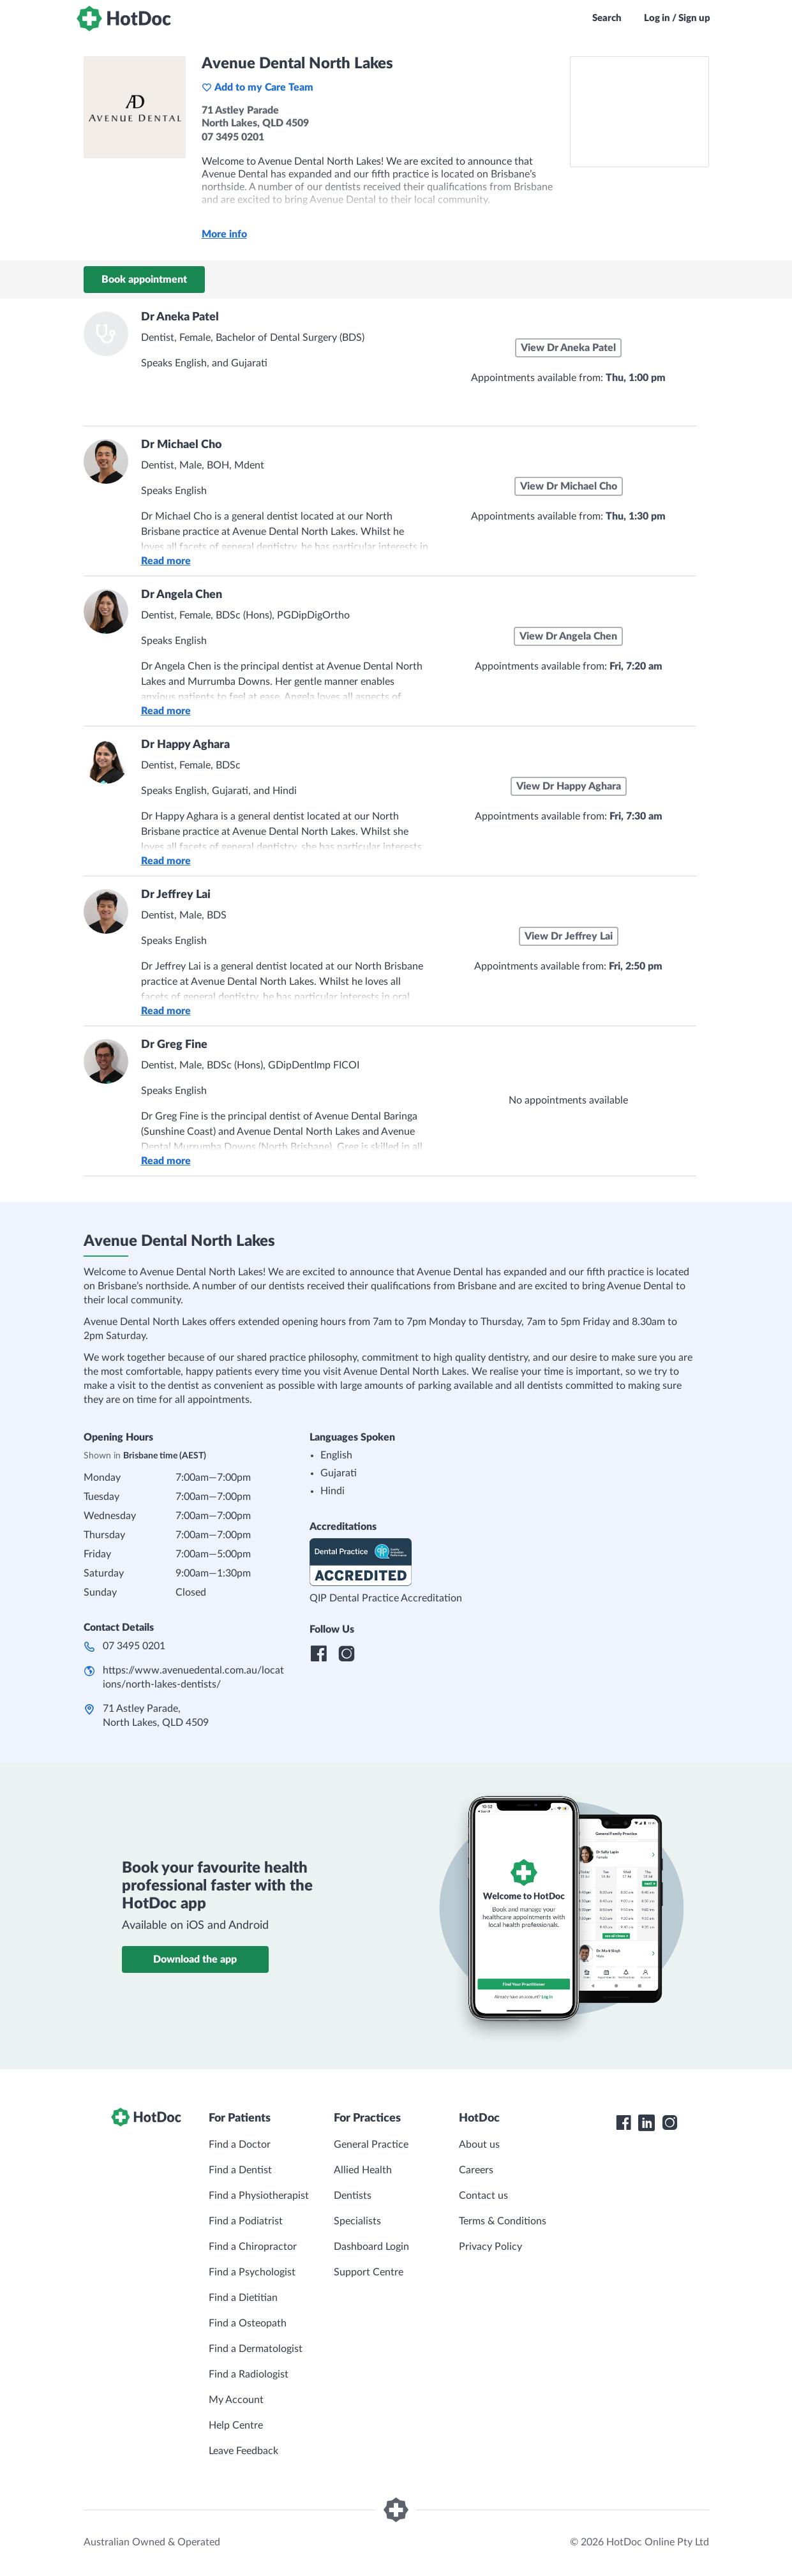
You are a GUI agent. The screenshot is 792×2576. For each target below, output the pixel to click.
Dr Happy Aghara (185, 745)
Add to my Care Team (257, 87)
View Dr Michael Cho (568, 486)
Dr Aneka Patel (180, 317)
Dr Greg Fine (174, 1045)
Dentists (352, 2195)
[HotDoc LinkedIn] (646, 2123)
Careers (476, 2170)
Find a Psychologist (252, 2272)
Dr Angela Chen (181, 595)
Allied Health (363, 2170)
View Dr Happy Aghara (568, 786)
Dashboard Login (371, 2247)
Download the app (195, 1959)
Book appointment (144, 279)
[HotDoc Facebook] (623, 2123)
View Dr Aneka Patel (568, 348)
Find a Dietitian (243, 2298)
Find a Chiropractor (253, 2247)
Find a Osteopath (248, 2323)
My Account (236, 2400)
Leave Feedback (243, 2451)
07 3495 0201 (134, 1646)
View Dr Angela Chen (568, 636)
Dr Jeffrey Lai (176, 895)
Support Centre (368, 2272)
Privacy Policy (490, 2247)
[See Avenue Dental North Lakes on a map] (639, 112)
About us (479, 2144)
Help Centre (236, 2425)
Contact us (483, 2195)
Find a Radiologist (248, 2374)
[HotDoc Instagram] (669, 2123)
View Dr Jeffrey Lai (569, 936)
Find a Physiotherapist (259, 2195)
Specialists (357, 2221)
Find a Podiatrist (246, 2221)
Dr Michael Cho (181, 445)
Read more (166, 561)
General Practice (371, 2144)
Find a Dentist (240, 2170)
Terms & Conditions (502, 2221)
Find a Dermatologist (256, 2349)
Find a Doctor (240, 2144)
